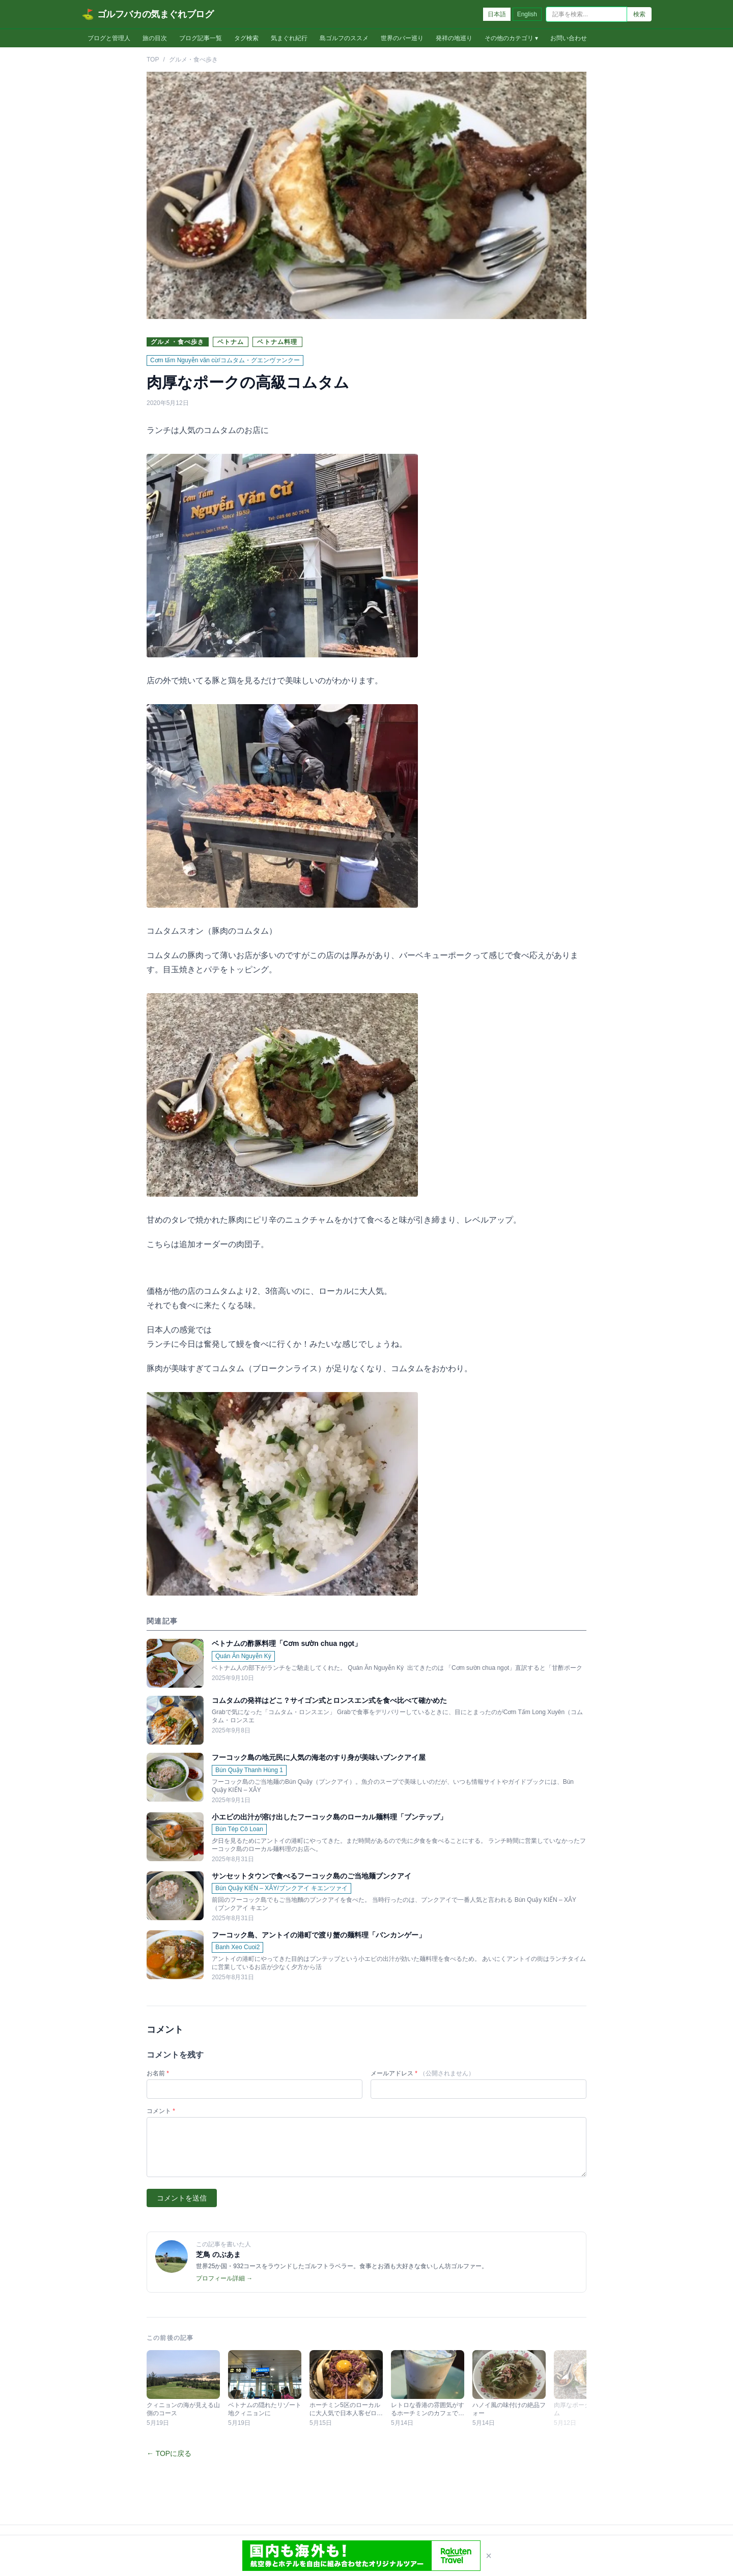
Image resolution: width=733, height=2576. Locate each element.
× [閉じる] (489, 2556)
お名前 (158, 2073)
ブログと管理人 (109, 38)
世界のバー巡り (402, 38)
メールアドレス (422, 2073)
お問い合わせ (568, 38)
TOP (153, 59)
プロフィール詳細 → (224, 2278)
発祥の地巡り (454, 38)
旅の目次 (155, 38)
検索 (639, 14)
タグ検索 (246, 38)
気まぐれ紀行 (289, 38)
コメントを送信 (182, 2198)
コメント (161, 2111)
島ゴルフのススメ (344, 38)
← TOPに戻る (169, 2453)
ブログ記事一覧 (200, 38)
